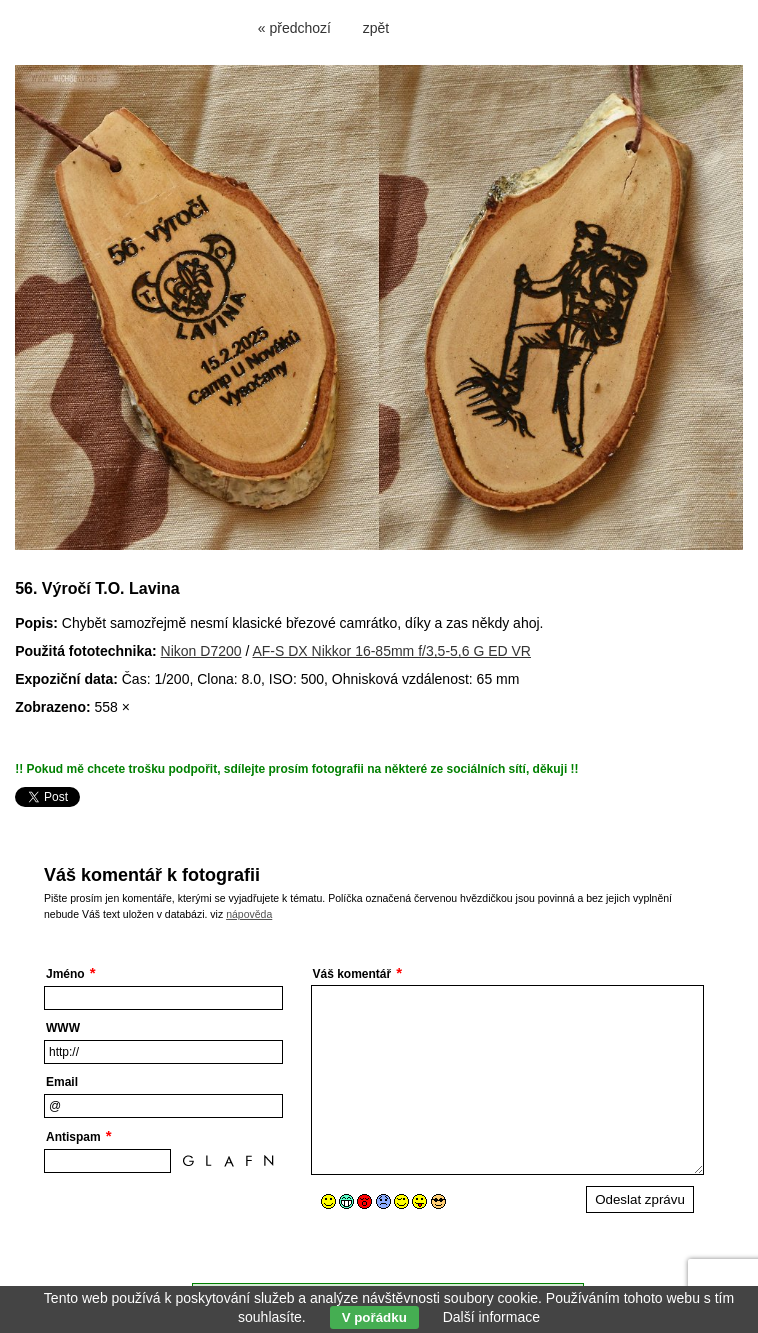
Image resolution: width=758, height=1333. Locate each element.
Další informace (491, 1317)
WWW (63, 1028)
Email (62, 1082)
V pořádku (374, 1317)
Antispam (73, 1137)
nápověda (249, 914)
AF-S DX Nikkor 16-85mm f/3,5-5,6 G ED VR (391, 651)
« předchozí (294, 28)
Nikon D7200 (201, 651)
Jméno (65, 974)
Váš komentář (352, 974)
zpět (376, 28)
